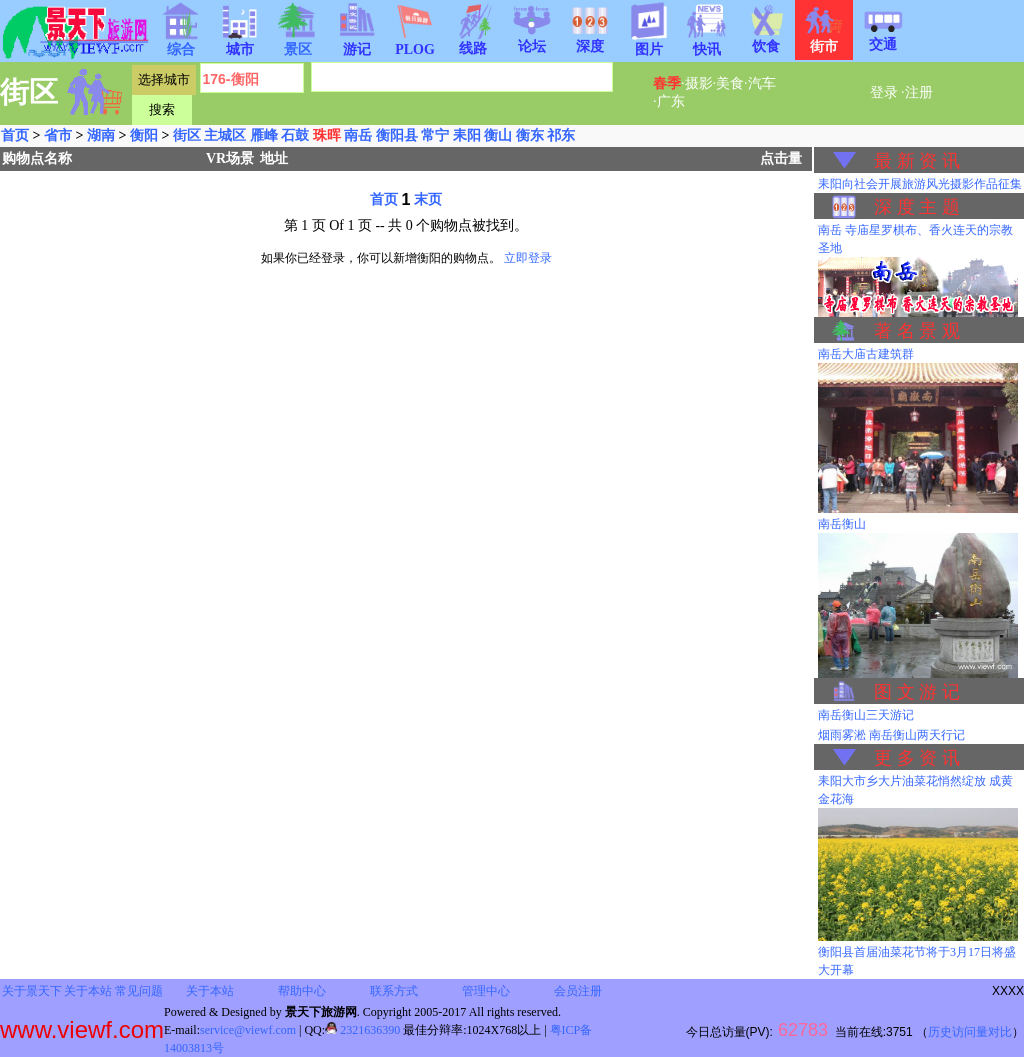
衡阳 (144, 135)
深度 (590, 40)
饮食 (766, 40)
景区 (298, 43)
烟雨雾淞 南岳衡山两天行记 (891, 735)
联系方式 (394, 991)
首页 (15, 135)
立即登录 (528, 258)
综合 (181, 43)
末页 (428, 199)
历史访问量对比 (970, 1032)
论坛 (532, 40)
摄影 (699, 83)
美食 (730, 83)
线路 (473, 42)
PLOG (415, 43)
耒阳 (467, 135)
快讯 (707, 43)
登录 (884, 92)
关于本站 (88, 991)
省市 (58, 135)
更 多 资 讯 (917, 758)
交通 (883, 38)
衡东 (530, 135)
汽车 (762, 83)
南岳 (358, 135)
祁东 (561, 135)
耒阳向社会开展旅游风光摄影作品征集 (920, 184)
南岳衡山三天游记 (866, 715)
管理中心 (486, 991)
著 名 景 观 (917, 331)
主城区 (225, 135)
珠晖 (327, 135)
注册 (919, 92)
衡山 (498, 135)
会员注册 (578, 991)
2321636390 (362, 1030)
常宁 (435, 135)
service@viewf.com (248, 1030)
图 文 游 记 (917, 692)
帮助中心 (302, 991)
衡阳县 (397, 135)
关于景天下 (32, 991)
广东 (671, 101)
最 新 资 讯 (917, 161)
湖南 (101, 135)
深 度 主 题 (917, 207)
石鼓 (295, 135)
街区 (187, 135)
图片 (649, 43)
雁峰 (264, 135)
